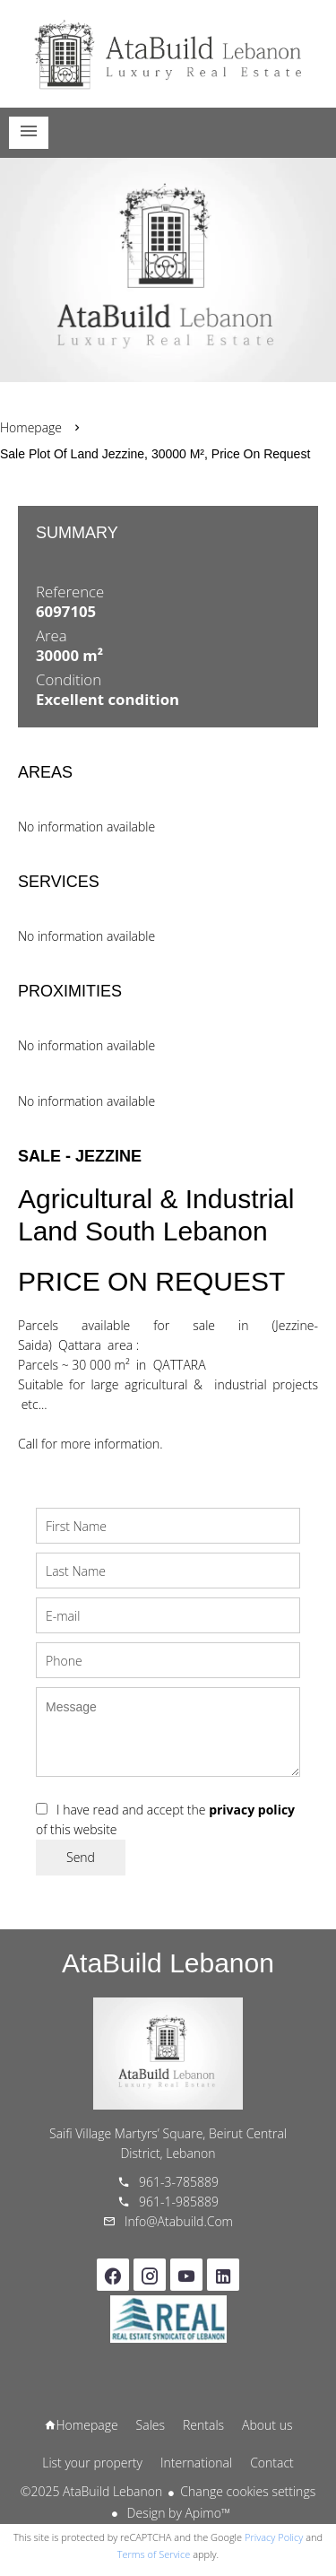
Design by (177, 2512)
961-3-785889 (179, 2181)
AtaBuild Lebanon (168, 1963)
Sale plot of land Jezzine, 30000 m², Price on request (155, 454)
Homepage (168, 54)
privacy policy (252, 1809)
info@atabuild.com (179, 2221)
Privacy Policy (274, 2537)
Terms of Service (154, 2554)
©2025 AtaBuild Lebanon (91, 2491)
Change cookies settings (247, 2491)
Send (80, 1857)
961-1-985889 (179, 2201)
